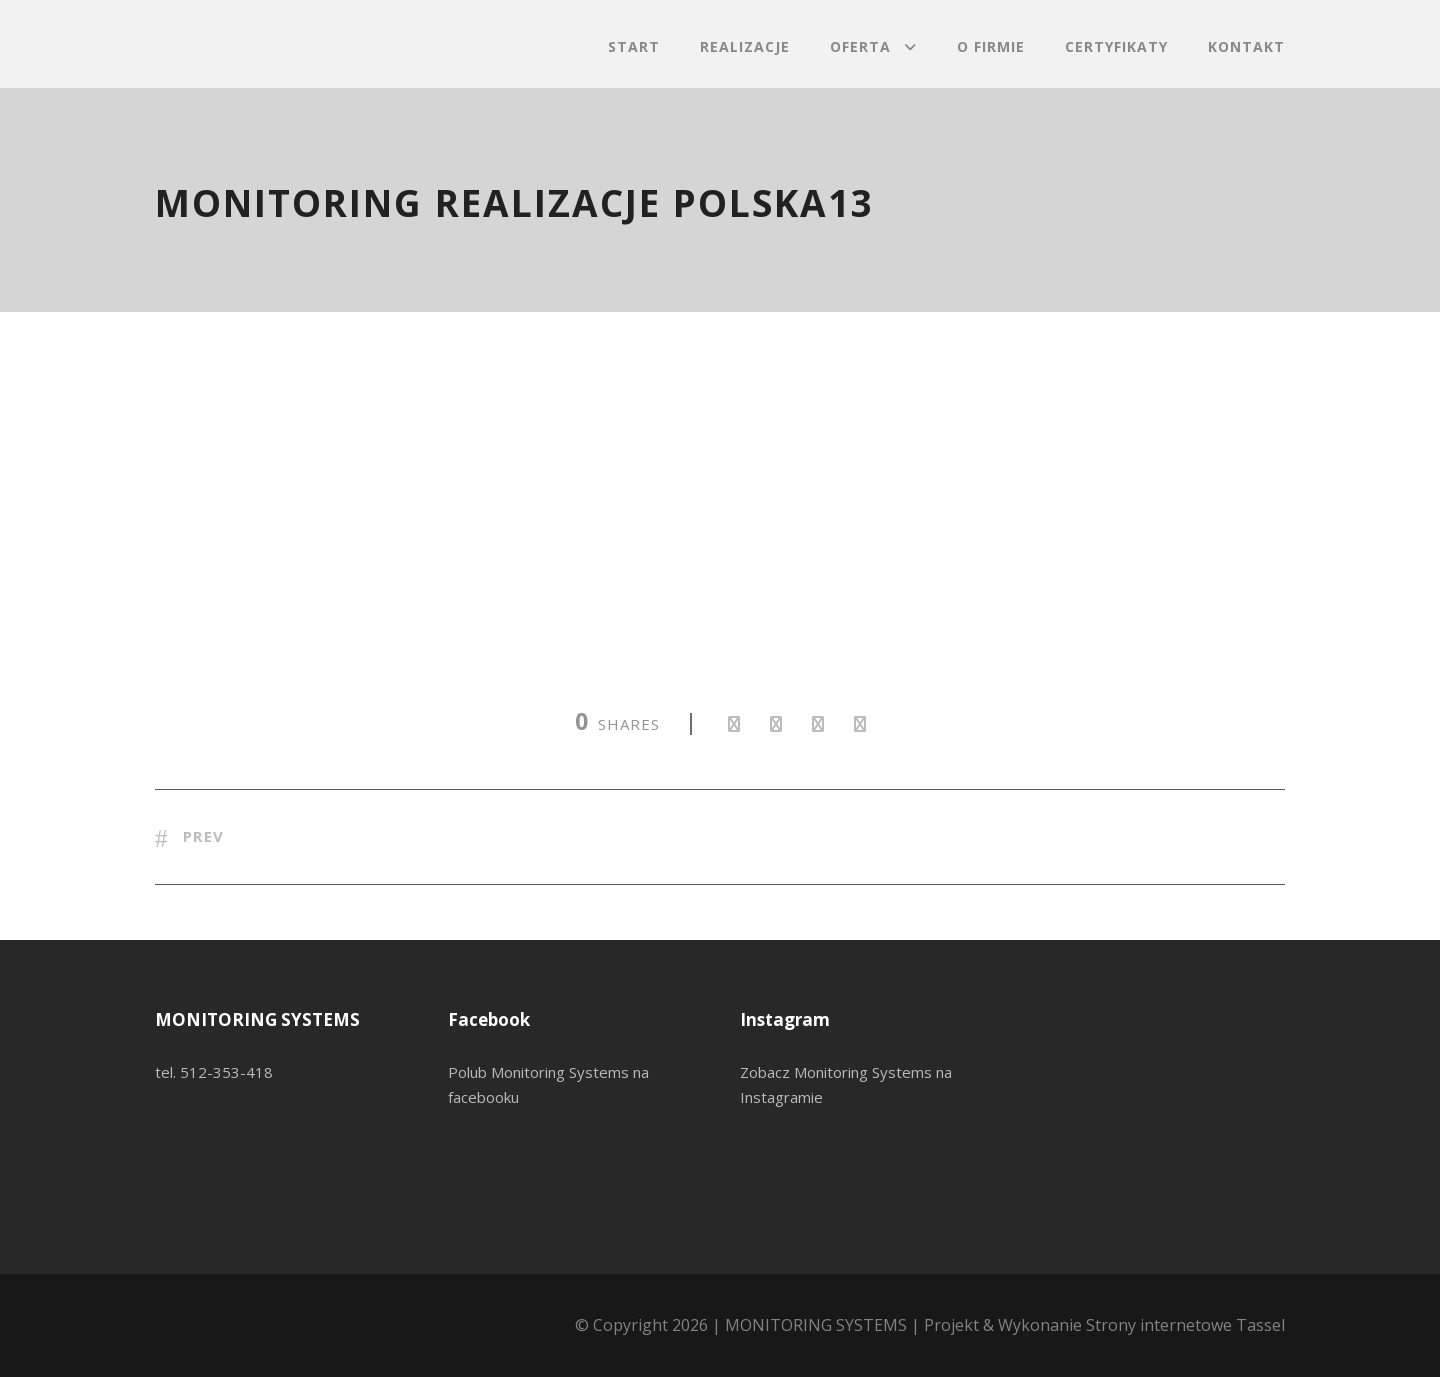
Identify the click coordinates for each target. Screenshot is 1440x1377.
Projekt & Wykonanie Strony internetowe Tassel (1104, 1325)
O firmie (991, 46)
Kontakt (1246, 46)
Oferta (860, 46)
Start (634, 46)
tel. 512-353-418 (214, 1072)
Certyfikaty (1116, 46)
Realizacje (745, 46)
